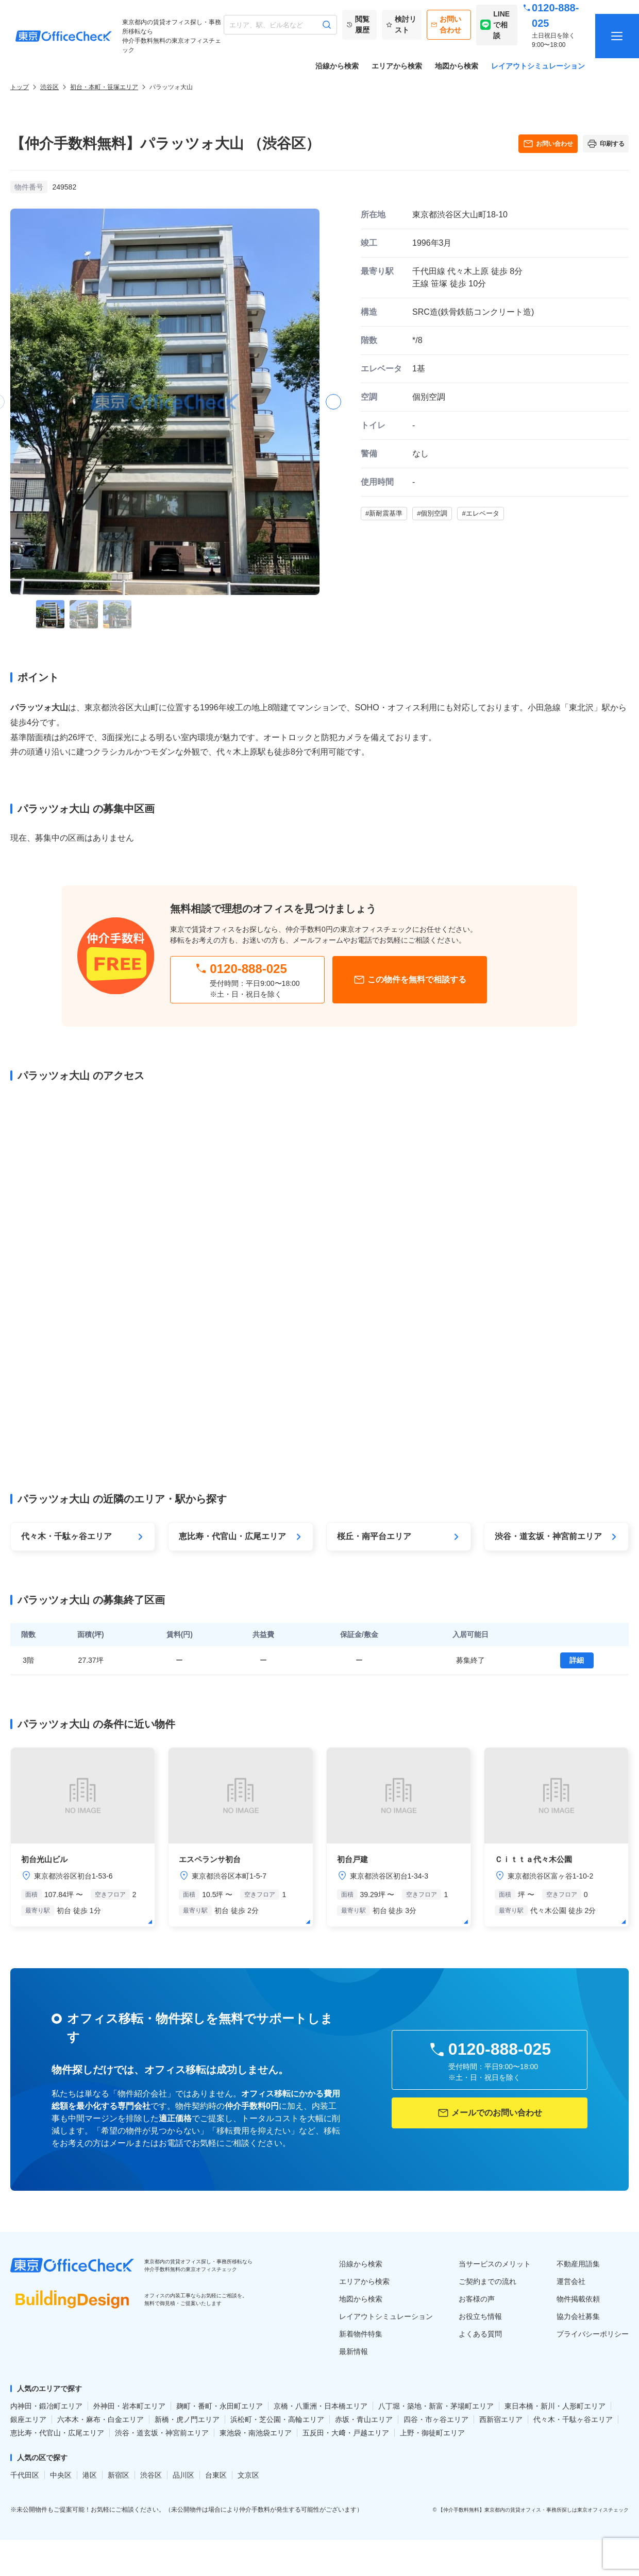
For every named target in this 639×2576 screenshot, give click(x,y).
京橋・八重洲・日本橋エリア (320, 2406)
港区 (89, 2475)
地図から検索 (456, 66)
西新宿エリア (501, 2419)
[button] (333, 401)
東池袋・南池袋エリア (256, 2433)
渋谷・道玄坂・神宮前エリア (162, 2433)
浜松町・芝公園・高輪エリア (277, 2419)
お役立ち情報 (480, 2316)
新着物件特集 (360, 2334)
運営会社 (571, 2281)
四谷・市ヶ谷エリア (435, 2419)
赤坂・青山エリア (364, 2419)
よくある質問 (480, 2334)
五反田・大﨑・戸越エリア (345, 2433)
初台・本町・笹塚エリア (104, 87)
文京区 (248, 2475)
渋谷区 (49, 87)
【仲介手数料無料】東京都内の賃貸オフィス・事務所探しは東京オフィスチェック (533, 2510)
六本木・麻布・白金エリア (100, 2419)
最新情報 (353, 2351)
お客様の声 (477, 2299)
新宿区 (118, 2475)
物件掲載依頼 (578, 2299)
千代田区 (24, 2475)
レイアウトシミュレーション (538, 66)
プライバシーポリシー (593, 2334)
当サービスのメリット (495, 2264)
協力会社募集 (578, 2316)
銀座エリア (28, 2419)
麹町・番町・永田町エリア (219, 2406)
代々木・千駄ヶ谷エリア (573, 2419)
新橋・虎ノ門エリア (187, 2419)
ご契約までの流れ (487, 2281)
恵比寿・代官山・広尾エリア (57, 2433)
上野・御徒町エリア (432, 2433)
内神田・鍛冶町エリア (46, 2406)
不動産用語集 (578, 2264)
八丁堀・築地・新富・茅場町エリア (436, 2406)
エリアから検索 (397, 66)
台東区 (216, 2475)
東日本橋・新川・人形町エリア (555, 2406)
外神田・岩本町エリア (129, 2406)
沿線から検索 (337, 66)
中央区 (61, 2475)
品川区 (183, 2475)
